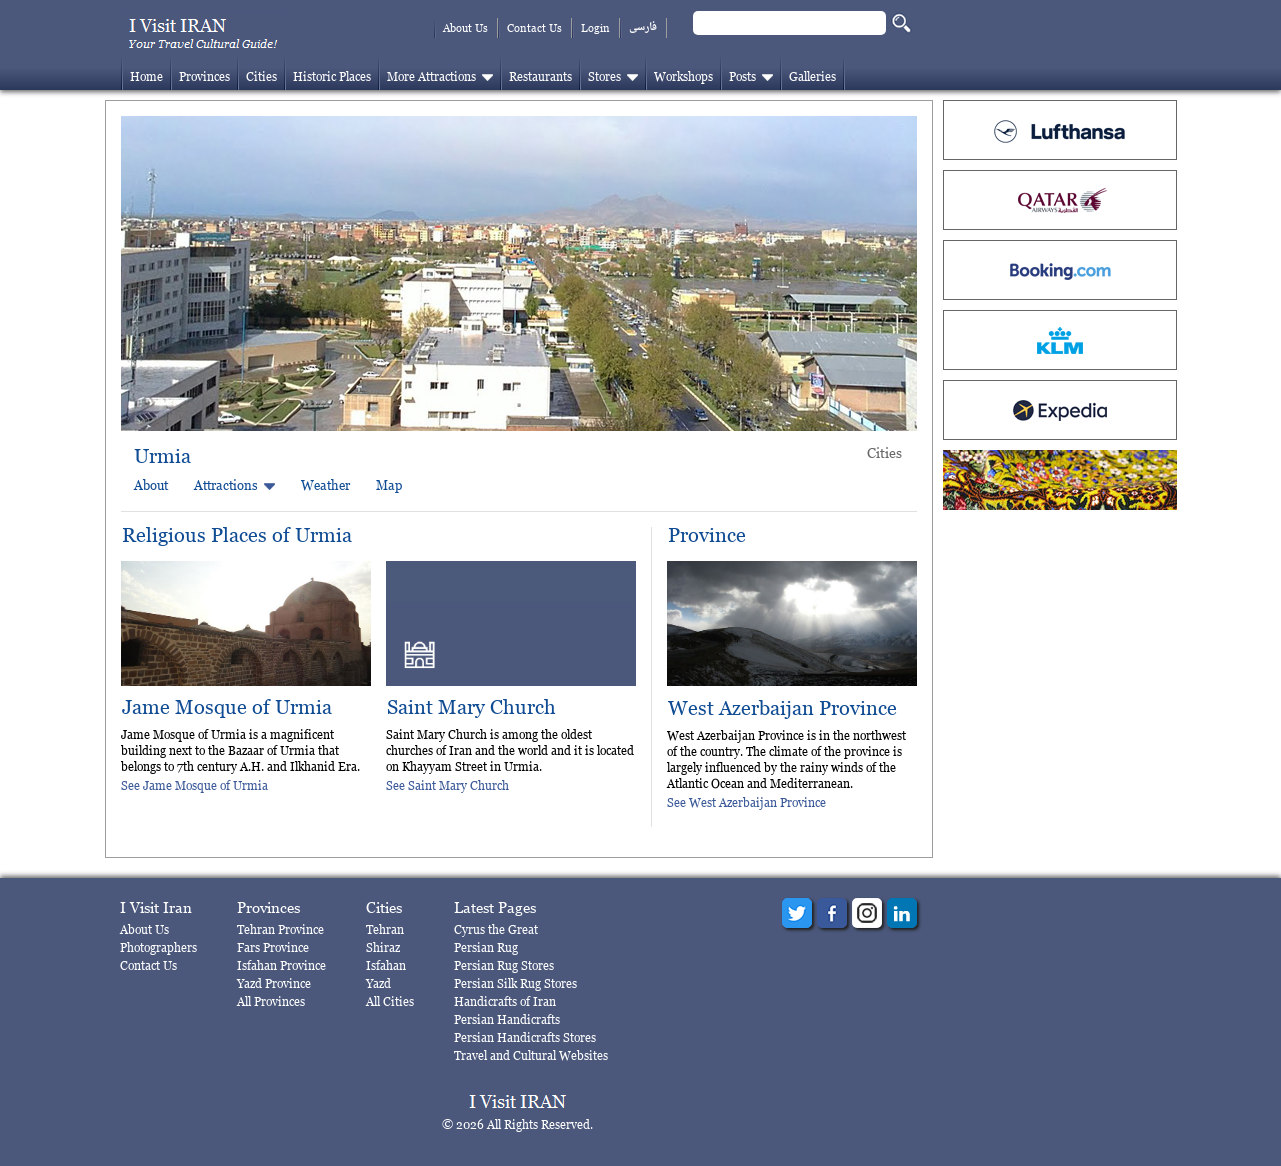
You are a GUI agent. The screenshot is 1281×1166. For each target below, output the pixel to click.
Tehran (385, 929)
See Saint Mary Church (447, 785)
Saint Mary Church (471, 707)
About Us (465, 28)
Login (595, 28)
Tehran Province (280, 929)
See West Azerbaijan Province (746, 802)
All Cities (390, 1001)
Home (146, 76)
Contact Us (534, 28)
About (151, 485)
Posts (742, 76)
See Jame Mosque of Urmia (194, 785)
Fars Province (273, 947)
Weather (325, 485)
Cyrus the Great (496, 929)
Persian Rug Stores (504, 965)
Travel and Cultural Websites (531, 1055)
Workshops (683, 76)
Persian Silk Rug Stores (515, 983)
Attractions (226, 485)
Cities (261, 76)
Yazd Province (274, 983)
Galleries (812, 76)
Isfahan (386, 965)
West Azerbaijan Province (782, 708)
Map (389, 485)
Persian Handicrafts (507, 1019)
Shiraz (383, 947)
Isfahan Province (281, 965)
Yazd (378, 983)
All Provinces (271, 1001)
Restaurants (540, 76)
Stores (604, 76)
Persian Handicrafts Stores (525, 1037)
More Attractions (431, 76)
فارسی (643, 27)
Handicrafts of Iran (505, 1001)
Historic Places (332, 76)
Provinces (204, 76)
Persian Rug (486, 947)
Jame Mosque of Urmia (227, 707)
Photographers (158, 947)
